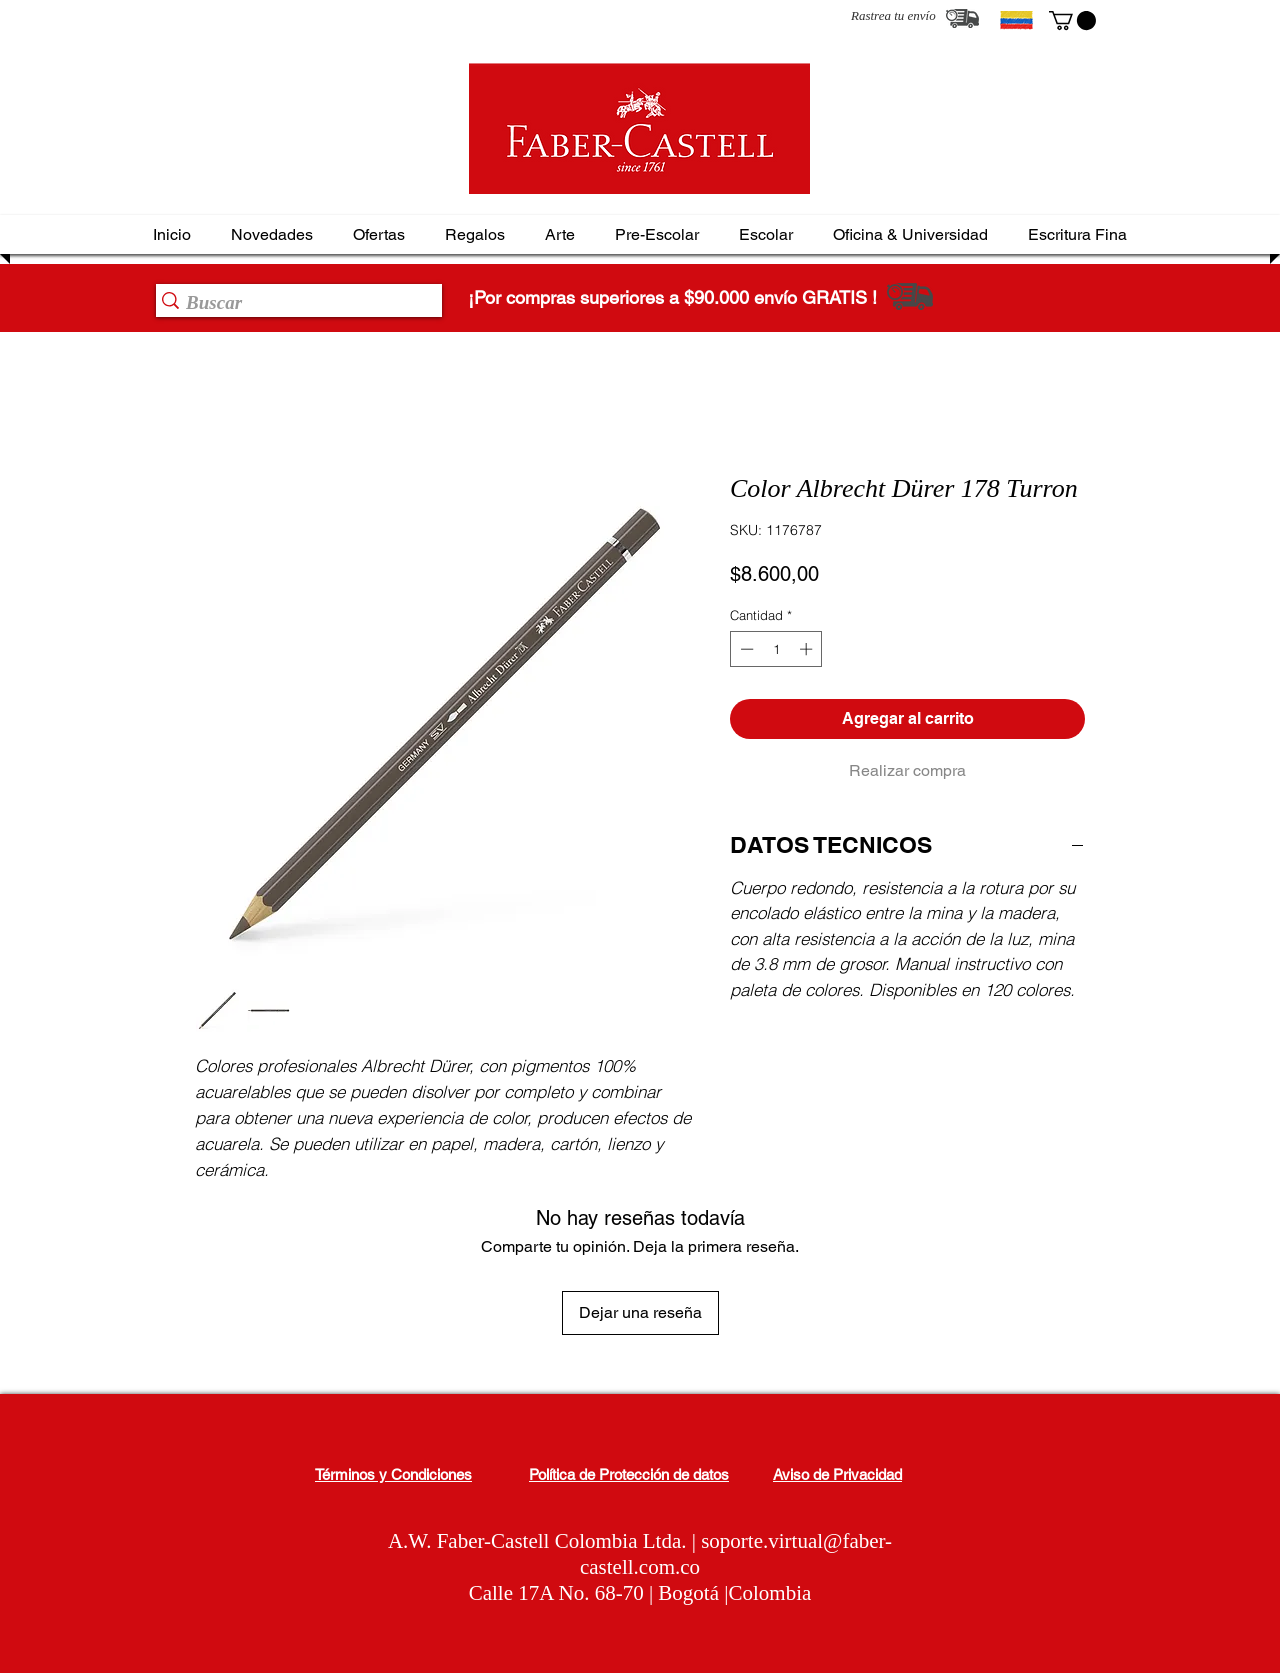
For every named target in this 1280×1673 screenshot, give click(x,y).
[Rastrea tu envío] (962, 18)
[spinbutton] (776, 649)
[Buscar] (293, 303)
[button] (1072, 20)
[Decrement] (745, 649)
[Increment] (808, 649)
